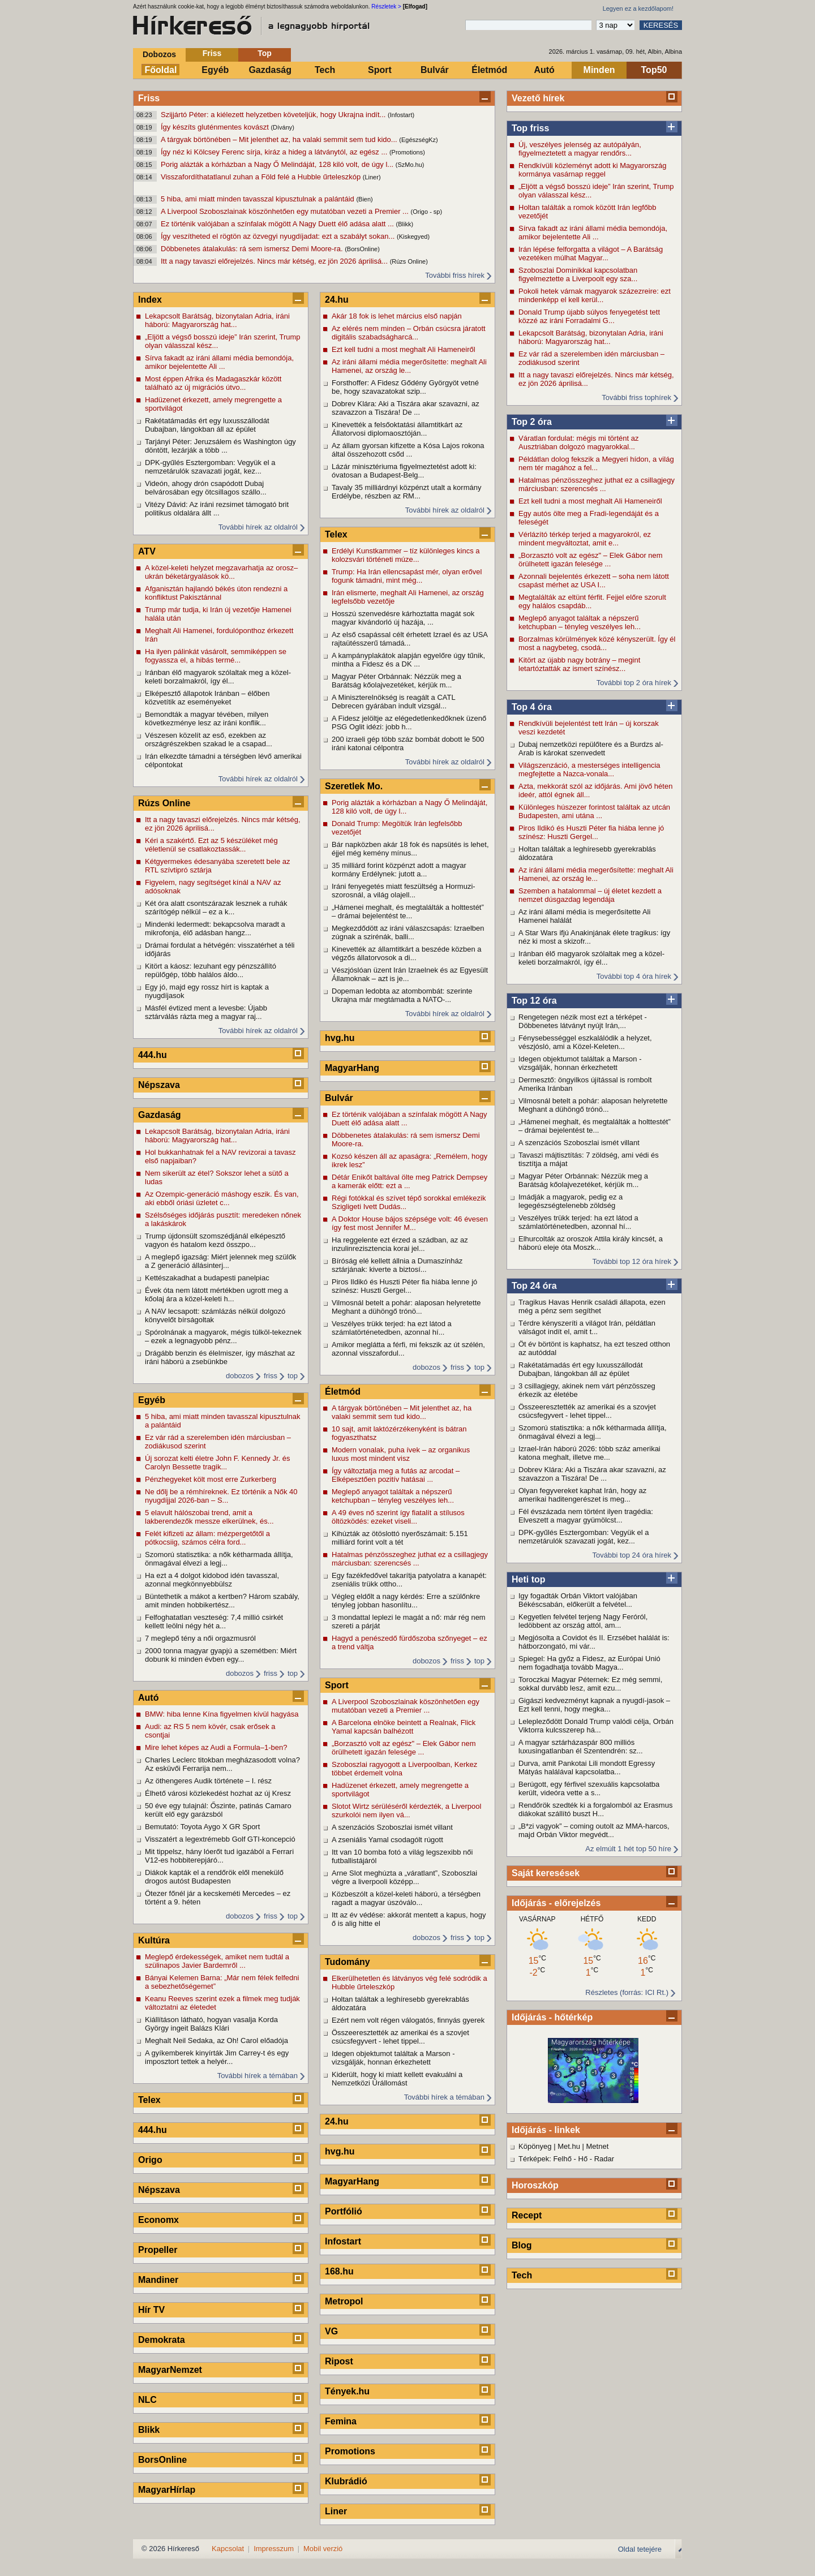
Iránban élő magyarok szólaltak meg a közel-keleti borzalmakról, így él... (591, 957)
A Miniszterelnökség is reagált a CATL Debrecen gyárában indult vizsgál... (393, 701)
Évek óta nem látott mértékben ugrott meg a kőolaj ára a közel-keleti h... (216, 1294)
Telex (149, 2100)
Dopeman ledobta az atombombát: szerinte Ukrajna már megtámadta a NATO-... (402, 995)
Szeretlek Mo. (354, 786)
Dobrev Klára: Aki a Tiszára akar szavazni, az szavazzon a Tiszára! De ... (592, 1473)
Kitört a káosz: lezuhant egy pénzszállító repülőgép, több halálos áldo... (210, 970)
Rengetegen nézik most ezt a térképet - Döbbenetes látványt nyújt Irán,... (582, 1021)
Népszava (159, 1085)
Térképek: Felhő (545, 2158)
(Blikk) (405, 224)
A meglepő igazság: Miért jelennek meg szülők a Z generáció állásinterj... (220, 1261)
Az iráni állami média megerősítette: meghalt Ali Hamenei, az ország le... (596, 874)
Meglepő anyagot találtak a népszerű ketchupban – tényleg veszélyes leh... (579, 622)
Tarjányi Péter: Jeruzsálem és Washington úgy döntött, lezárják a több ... (220, 445)
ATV (147, 551)
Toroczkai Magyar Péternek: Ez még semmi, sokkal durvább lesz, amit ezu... (590, 1683)
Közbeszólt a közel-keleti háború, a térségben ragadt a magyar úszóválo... (406, 1898)
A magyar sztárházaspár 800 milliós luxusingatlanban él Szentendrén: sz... (580, 1746)
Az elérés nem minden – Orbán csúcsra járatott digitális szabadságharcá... (409, 332)
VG (331, 2331)
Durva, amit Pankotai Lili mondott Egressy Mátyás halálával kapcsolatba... (586, 1767)
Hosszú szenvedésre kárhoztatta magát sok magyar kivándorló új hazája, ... (403, 617)
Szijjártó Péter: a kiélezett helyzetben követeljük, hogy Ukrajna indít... (274, 114)
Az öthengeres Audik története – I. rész (208, 1781)
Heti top (529, 1579)
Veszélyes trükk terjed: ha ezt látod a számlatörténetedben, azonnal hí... (578, 1222)
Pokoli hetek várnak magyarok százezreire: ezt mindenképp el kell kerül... (594, 295)
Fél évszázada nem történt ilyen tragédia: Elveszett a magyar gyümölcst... (585, 1515)
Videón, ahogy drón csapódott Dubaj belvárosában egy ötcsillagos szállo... (206, 487)
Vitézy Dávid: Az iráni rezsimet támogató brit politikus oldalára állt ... (217, 508)
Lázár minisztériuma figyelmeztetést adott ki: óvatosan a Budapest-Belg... (404, 470)
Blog (522, 2245)
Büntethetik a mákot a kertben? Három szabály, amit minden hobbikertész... (222, 1600)
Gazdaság (269, 70)
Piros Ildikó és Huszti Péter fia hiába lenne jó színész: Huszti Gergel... (591, 832)
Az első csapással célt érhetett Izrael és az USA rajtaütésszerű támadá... (409, 638)
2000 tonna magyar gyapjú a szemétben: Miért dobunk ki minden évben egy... (221, 1654)
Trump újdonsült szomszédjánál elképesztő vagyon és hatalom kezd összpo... (215, 1240)
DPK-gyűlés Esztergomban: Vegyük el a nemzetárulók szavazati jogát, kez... (583, 1536)
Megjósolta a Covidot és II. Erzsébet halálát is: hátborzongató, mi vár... (594, 1641)
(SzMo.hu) (410, 164)
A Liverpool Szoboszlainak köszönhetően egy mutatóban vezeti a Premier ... (286, 211)
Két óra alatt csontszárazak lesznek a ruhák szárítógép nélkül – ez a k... (216, 907)
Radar (604, 2158)
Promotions (350, 2451)
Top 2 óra (532, 422)
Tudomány (347, 1962)
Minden (599, 70)
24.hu (337, 299)
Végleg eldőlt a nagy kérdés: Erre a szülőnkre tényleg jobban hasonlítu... (406, 1600)
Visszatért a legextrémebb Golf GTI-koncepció (220, 1839)
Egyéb (215, 70)
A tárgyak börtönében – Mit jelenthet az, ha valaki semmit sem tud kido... (280, 139)
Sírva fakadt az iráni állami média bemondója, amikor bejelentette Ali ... (592, 232)
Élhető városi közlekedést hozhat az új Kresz (218, 1793)
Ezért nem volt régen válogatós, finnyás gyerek (408, 2020)
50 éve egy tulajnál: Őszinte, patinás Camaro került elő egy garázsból (218, 1809)
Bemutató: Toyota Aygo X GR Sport (202, 1826)
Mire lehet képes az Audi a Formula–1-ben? (216, 1747)
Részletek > (386, 6)
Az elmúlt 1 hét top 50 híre (628, 1848)
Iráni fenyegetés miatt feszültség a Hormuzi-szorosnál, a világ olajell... (403, 890)
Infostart (343, 2241)
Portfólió (343, 2211)
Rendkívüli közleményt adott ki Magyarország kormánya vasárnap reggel (592, 169)
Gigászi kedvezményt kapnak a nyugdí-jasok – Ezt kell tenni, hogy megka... (594, 1704)
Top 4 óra (532, 707)
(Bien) (364, 199)
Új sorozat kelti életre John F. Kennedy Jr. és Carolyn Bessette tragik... (217, 1462)
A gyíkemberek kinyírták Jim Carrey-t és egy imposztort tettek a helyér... (217, 2057)
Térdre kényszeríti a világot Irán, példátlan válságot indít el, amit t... (586, 1327)
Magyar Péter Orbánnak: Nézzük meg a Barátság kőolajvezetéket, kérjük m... (583, 1180)
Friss (212, 53)
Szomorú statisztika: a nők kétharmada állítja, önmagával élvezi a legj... (592, 1432)
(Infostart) (401, 114)
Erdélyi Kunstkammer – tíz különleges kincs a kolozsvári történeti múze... (406, 555)
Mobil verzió (322, 2548)
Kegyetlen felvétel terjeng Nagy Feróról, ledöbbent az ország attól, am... (582, 1620)
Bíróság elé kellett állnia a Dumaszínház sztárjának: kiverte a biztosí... (397, 1265)
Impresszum (274, 2548)
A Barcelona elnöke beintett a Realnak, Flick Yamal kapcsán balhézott (403, 1726)
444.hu (152, 1055)
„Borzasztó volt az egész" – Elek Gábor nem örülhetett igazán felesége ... (590, 559)
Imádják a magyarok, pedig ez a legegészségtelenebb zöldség (570, 1201)
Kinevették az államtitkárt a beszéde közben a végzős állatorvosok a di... (406, 953)
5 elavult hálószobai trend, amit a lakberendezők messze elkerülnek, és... (209, 1516)
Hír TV (151, 2310)
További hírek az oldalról (258, 527)
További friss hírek (454, 275)
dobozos (240, 1375)
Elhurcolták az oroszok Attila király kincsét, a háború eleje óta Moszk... (590, 1243)
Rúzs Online (164, 803)
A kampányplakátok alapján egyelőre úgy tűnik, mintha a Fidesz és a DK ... (408, 659)
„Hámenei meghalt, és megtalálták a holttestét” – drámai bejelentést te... (594, 1125)
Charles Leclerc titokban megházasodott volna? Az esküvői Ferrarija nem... (222, 1764)
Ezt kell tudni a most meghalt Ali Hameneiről (590, 501)
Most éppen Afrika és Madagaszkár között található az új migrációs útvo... (213, 383)
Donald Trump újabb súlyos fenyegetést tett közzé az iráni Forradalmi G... (589, 316)
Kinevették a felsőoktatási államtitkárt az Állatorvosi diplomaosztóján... (397, 428)
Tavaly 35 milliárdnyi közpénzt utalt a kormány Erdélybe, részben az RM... (406, 491)
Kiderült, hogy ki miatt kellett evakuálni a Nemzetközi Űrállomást (397, 2078)
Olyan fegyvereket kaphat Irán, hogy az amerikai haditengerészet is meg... (582, 1494)
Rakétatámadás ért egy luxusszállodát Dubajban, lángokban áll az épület (580, 1369)
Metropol (344, 2301)
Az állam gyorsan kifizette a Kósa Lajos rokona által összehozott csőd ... (408, 449)
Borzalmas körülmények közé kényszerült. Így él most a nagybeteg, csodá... (596, 643)
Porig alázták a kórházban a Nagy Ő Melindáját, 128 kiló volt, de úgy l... (278, 164)
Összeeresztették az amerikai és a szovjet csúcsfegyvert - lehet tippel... (587, 1411)
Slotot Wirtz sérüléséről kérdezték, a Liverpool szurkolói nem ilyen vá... (406, 1810)
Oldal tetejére (640, 2549)
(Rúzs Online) (409, 261)
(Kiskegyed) (413, 236)
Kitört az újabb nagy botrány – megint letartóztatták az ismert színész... (579, 664)
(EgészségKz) (418, 139)
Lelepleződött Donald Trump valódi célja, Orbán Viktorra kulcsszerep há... (596, 1725)
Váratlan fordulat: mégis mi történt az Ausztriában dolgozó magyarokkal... (578, 442)
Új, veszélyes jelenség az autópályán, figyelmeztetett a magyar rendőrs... (579, 148)
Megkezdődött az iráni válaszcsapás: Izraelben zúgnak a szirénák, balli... (408, 932)
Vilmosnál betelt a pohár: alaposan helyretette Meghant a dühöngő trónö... (593, 1104)
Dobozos (159, 54)
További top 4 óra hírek (634, 976)
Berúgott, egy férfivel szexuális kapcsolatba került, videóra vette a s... (588, 1788)
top (293, 1375)
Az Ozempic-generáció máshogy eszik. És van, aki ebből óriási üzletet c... (222, 1198)
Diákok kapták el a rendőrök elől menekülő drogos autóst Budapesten (214, 1876)
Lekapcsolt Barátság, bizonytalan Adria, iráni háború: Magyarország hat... (590, 337)
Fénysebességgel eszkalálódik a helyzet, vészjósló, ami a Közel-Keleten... (585, 1042)
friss (270, 1375)
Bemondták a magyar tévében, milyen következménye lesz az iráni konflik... (206, 718)
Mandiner (158, 2280)
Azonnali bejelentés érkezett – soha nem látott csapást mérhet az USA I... (593, 580)
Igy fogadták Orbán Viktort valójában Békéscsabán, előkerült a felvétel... (577, 1600)
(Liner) (372, 177)
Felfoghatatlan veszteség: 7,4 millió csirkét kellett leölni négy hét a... (214, 1621)
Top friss (530, 128)
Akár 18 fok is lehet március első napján (397, 316)
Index (150, 299)
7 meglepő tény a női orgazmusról (200, 1638)
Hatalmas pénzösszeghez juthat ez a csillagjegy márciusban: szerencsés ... (596, 484)
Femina (341, 2421)
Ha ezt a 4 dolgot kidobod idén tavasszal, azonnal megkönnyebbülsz (212, 1579)
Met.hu (568, 2146)
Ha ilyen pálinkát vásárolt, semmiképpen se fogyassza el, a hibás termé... (215, 655)
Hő (583, 2158)
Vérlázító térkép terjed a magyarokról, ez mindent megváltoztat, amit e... (584, 538)
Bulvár (435, 70)
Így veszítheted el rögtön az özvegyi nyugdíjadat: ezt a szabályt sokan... (279, 236)
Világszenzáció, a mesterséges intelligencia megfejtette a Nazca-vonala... (589, 769)
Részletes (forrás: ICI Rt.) (626, 1992)
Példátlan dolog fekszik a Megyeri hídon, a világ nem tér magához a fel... (596, 463)
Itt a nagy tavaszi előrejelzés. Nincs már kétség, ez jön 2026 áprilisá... (275, 261)
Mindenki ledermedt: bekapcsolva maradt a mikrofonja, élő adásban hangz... (215, 928)
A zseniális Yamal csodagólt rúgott (387, 1839)
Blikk (149, 2430)
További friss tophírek (636, 397)
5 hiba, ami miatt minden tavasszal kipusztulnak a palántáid (258, 199)
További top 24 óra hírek (632, 1555)
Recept (527, 2215)
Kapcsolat (228, 2548)
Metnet (597, 2146)
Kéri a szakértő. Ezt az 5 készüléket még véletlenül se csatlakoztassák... (211, 844)
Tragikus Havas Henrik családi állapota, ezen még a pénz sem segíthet (592, 1306)
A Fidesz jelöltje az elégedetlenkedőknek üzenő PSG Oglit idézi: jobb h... (409, 722)
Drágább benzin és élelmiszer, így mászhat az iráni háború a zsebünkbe (220, 1357)
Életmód (489, 70)
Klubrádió (346, 2481)
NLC (147, 2400)
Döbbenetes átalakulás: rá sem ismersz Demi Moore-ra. (253, 248)
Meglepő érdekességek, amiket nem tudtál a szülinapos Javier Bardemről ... (217, 1961)
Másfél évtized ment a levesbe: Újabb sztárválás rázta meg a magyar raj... (206, 1012)
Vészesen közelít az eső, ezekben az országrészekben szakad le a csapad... (208, 739)
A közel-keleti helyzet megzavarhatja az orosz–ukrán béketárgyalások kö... (221, 572)
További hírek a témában (257, 2075)
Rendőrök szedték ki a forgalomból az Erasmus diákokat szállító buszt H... (595, 1809)
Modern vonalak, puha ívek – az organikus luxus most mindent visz (401, 1454)
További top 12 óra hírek (632, 1261)
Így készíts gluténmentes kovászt (216, 127)
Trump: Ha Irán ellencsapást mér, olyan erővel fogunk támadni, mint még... (407, 575)
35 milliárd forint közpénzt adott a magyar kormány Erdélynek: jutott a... (399, 869)
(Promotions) (407, 152)
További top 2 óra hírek (634, 682)
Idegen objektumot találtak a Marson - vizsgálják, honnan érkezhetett (580, 1063)
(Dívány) (282, 127)
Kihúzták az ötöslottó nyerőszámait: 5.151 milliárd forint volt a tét (400, 1537)
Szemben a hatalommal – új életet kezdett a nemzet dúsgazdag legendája (590, 895)
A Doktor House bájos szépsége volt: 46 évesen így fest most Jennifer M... (410, 1223)
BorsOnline (162, 2460)
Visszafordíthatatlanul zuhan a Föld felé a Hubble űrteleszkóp (262, 177)
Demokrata (161, 2340)
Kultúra (154, 1940)
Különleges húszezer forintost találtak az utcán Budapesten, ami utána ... (594, 811)
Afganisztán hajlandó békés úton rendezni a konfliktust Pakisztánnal (216, 592)
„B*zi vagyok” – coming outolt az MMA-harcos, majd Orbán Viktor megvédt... (594, 1830)
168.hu (339, 2271)
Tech (325, 70)
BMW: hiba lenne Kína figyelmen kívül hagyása (221, 1714)
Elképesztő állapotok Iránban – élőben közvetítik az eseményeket (207, 697)
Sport (380, 70)
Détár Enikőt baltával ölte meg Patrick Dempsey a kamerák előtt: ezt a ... (409, 1181)
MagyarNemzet (170, 2370)
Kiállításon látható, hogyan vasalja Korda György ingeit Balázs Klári (211, 2023)
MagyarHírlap (166, 2490)
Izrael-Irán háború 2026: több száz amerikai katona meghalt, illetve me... (589, 1452)
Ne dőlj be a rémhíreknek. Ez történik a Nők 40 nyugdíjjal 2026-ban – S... (221, 1495)
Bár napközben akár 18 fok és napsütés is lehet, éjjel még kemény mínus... (410, 848)
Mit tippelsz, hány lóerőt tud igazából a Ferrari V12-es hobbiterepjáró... (219, 1855)
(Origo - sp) (427, 211)
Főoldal (161, 70)
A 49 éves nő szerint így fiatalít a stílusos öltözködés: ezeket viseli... (398, 1516)
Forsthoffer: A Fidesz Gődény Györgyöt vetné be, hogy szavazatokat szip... (405, 387)
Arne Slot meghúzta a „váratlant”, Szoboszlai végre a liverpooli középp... (404, 1877)
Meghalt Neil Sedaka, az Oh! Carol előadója (216, 2040)
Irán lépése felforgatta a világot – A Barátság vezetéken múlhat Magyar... (590, 253)
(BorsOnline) (362, 249)
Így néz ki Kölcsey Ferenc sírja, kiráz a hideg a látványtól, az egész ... (275, 152)
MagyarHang (352, 1068)
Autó (544, 70)
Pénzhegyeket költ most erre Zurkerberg (210, 1479)
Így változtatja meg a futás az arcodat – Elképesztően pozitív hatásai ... (396, 1475)
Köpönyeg (535, 2146)
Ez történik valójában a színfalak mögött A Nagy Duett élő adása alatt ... (278, 224)
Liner (336, 2511)
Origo (150, 2160)
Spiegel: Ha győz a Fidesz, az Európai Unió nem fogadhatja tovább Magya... (589, 1662)
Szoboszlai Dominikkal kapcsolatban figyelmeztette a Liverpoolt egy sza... (577, 274)
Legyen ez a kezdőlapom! (638, 8)
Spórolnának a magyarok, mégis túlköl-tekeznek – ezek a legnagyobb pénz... (223, 1336)
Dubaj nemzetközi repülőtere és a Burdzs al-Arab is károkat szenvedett (590, 748)
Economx (158, 2220)
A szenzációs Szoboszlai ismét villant (579, 1142)
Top (265, 53)
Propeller (157, 2250)
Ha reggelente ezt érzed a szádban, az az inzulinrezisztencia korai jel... (400, 1244)
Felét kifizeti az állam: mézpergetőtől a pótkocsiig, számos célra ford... (207, 1537)
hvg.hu (339, 1038)
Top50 (654, 70)
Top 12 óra (534, 1000)
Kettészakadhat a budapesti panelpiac (207, 1278)
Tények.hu (347, 2391)
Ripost (339, 2361)
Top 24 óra (534, 1286)
